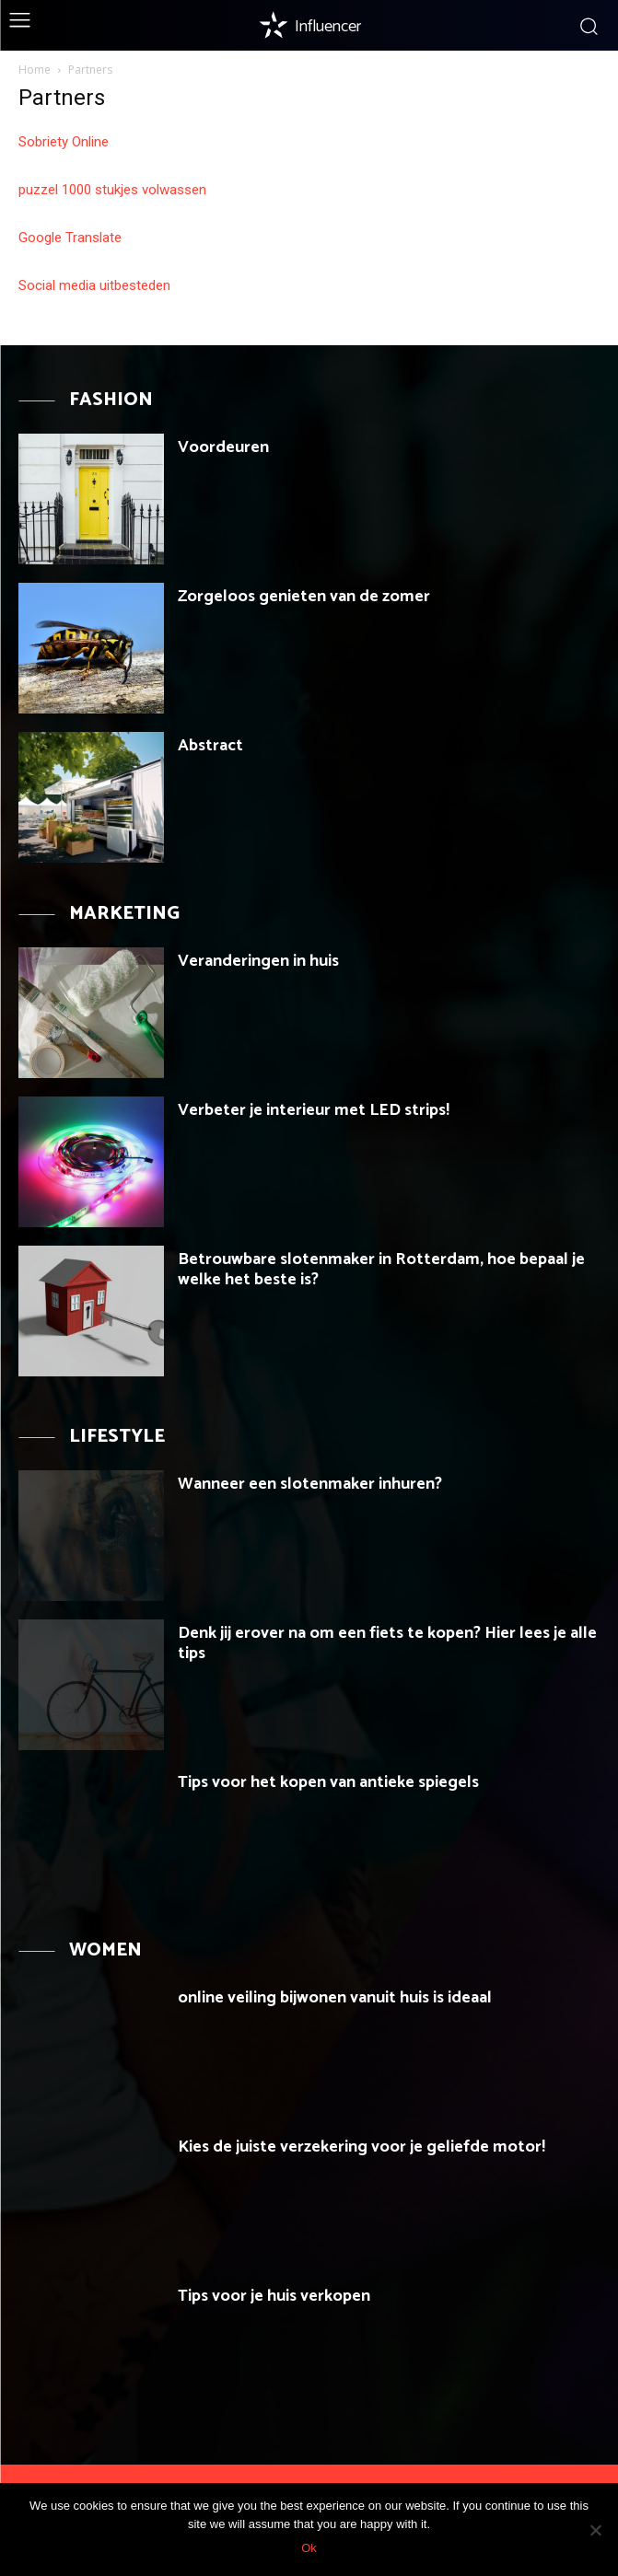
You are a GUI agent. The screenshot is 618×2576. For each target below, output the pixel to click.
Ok (309, 2548)
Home (34, 69)
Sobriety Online (63, 141)
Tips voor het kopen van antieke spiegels (328, 1782)
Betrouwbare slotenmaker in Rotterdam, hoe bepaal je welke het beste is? (381, 1270)
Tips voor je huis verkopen (274, 2296)
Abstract (210, 746)
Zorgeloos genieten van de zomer (304, 596)
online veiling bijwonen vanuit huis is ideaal (335, 1998)
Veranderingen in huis (258, 961)
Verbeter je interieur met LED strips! (313, 1110)
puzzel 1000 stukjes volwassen (112, 189)
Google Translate (70, 237)
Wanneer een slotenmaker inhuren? (310, 1484)
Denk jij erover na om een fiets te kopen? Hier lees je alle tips (387, 1643)
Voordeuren (223, 447)
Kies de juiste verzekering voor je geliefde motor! (361, 2147)
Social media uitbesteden (94, 285)
